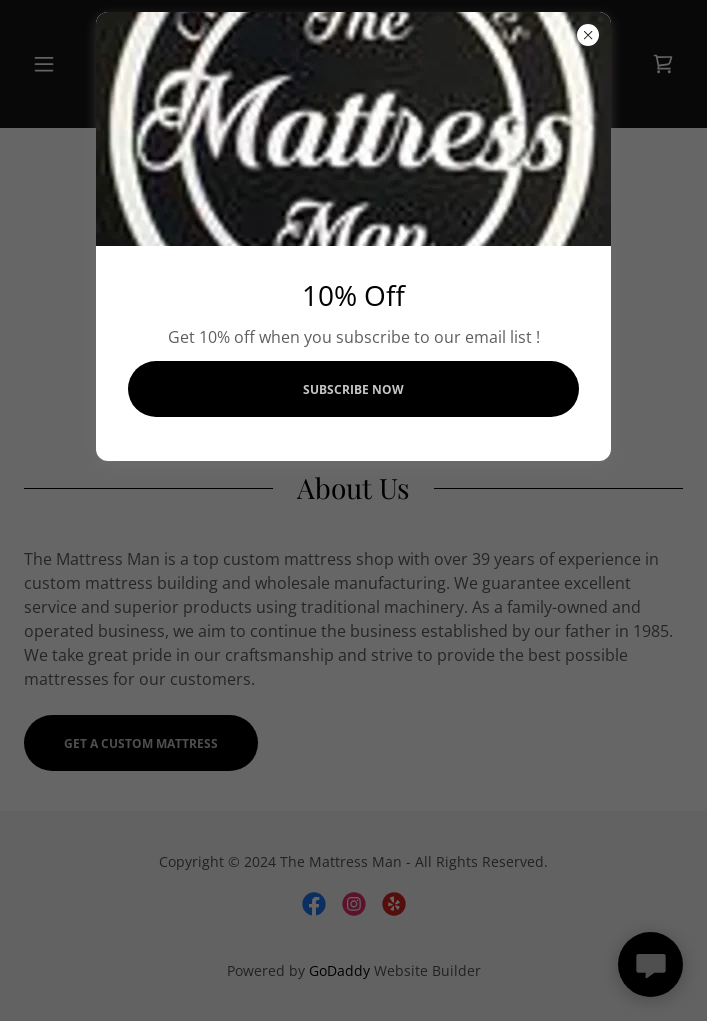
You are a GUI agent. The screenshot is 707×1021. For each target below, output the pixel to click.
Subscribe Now (353, 389)
